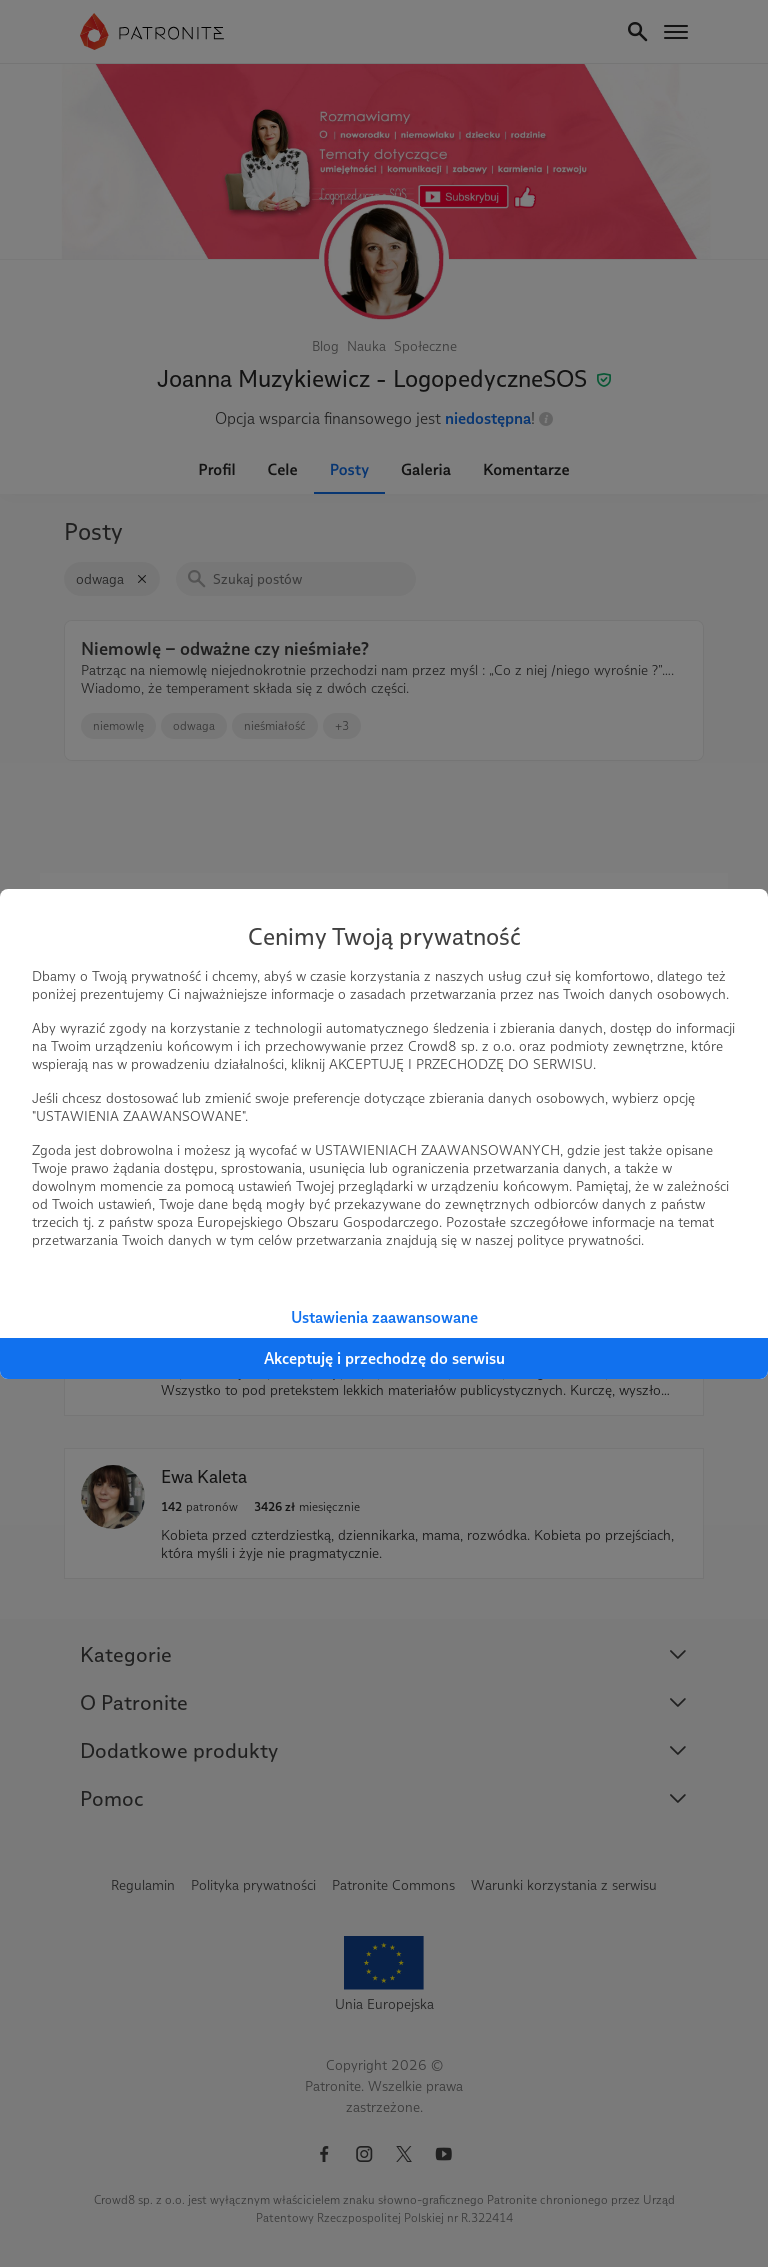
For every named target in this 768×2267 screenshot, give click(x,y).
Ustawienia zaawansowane (384, 1317)
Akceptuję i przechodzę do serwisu (384, 1358)
